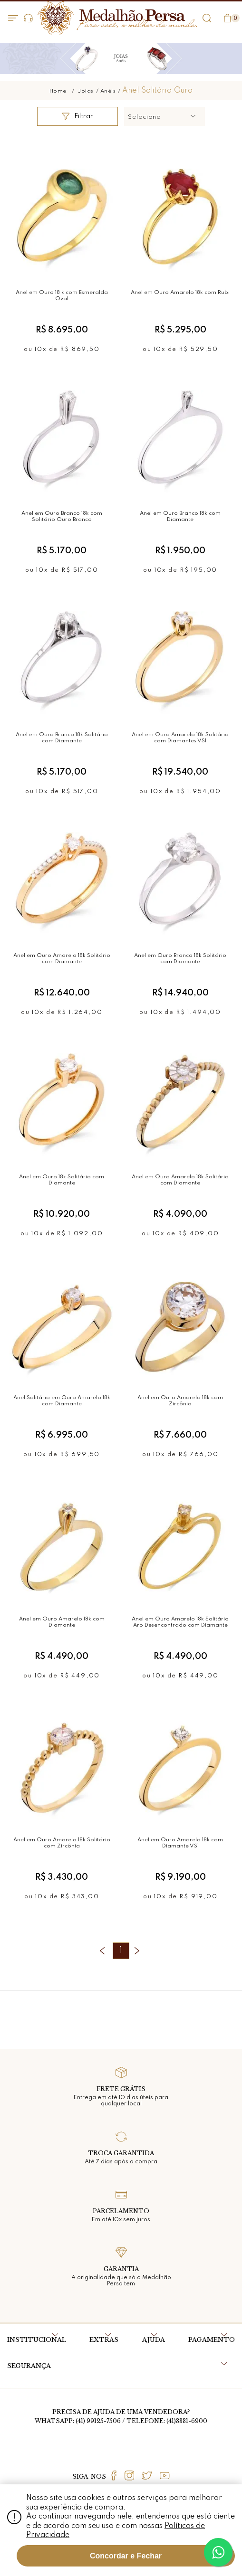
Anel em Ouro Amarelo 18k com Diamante (62, 1622)
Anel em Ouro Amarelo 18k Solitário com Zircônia (61, 1843)
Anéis (108, 91)
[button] (164, 116)
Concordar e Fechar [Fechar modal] (126, 2556)
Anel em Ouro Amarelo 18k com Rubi (180, 292)
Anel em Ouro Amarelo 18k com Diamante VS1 (180, 1843)
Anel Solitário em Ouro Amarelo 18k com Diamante (61, 1401)
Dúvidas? (28, 18)
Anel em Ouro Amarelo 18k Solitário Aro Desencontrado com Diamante (180, 1622)
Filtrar (77, 116)
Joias (86, 91)
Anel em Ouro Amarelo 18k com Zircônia (180, 1401)
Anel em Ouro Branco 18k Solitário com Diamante (62, 738)
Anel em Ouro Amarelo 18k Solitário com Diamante (61, 959)
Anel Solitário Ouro (157, 91)
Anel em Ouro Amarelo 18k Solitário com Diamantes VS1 (180, 738)
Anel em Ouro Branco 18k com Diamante (180, 516)
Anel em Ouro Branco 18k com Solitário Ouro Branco (61, 516)
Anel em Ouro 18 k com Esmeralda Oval (62, 296)
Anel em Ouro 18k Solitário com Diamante (61, 1180)
